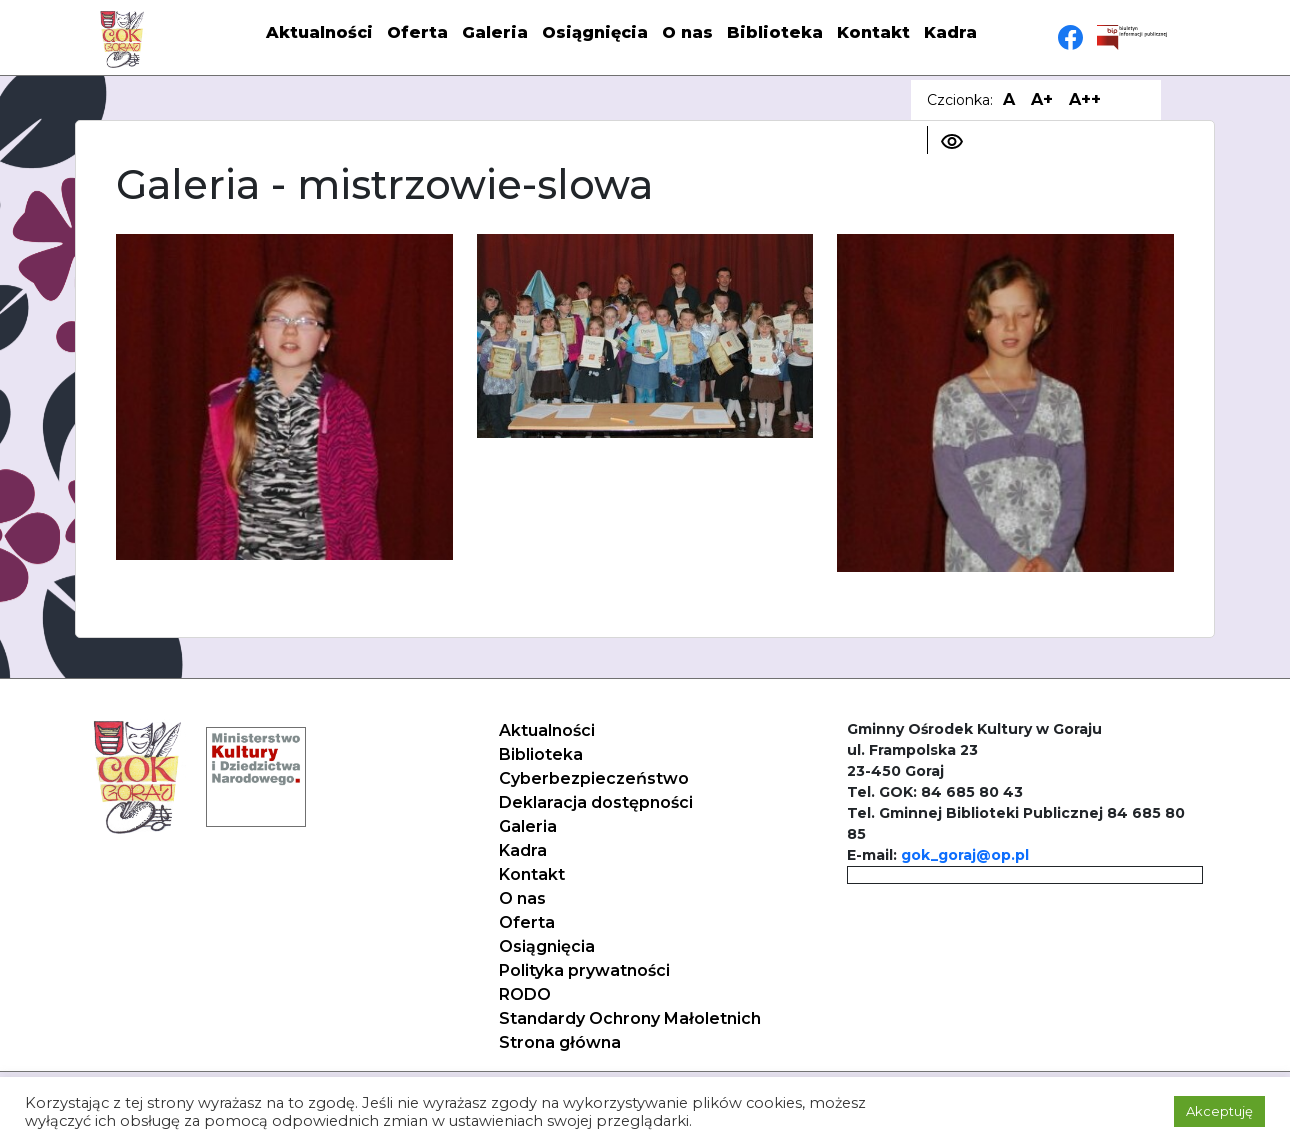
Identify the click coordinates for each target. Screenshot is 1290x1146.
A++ (1085, 99)
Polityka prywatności (584, 970)
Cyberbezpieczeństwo (594, 778)
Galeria (495, 32)
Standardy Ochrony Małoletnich (630, 1018)
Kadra (950, 32)
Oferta (417, 32)
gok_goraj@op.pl (965, 855)
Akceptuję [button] (1219, 1111)
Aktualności (319, 32)
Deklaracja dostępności (596, 802)
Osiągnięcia (595, 32)
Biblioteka (775, 32)
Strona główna (560, 1042)
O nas (687, 32)
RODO (525, 994)
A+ (1042, 99)
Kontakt (873, 32)
